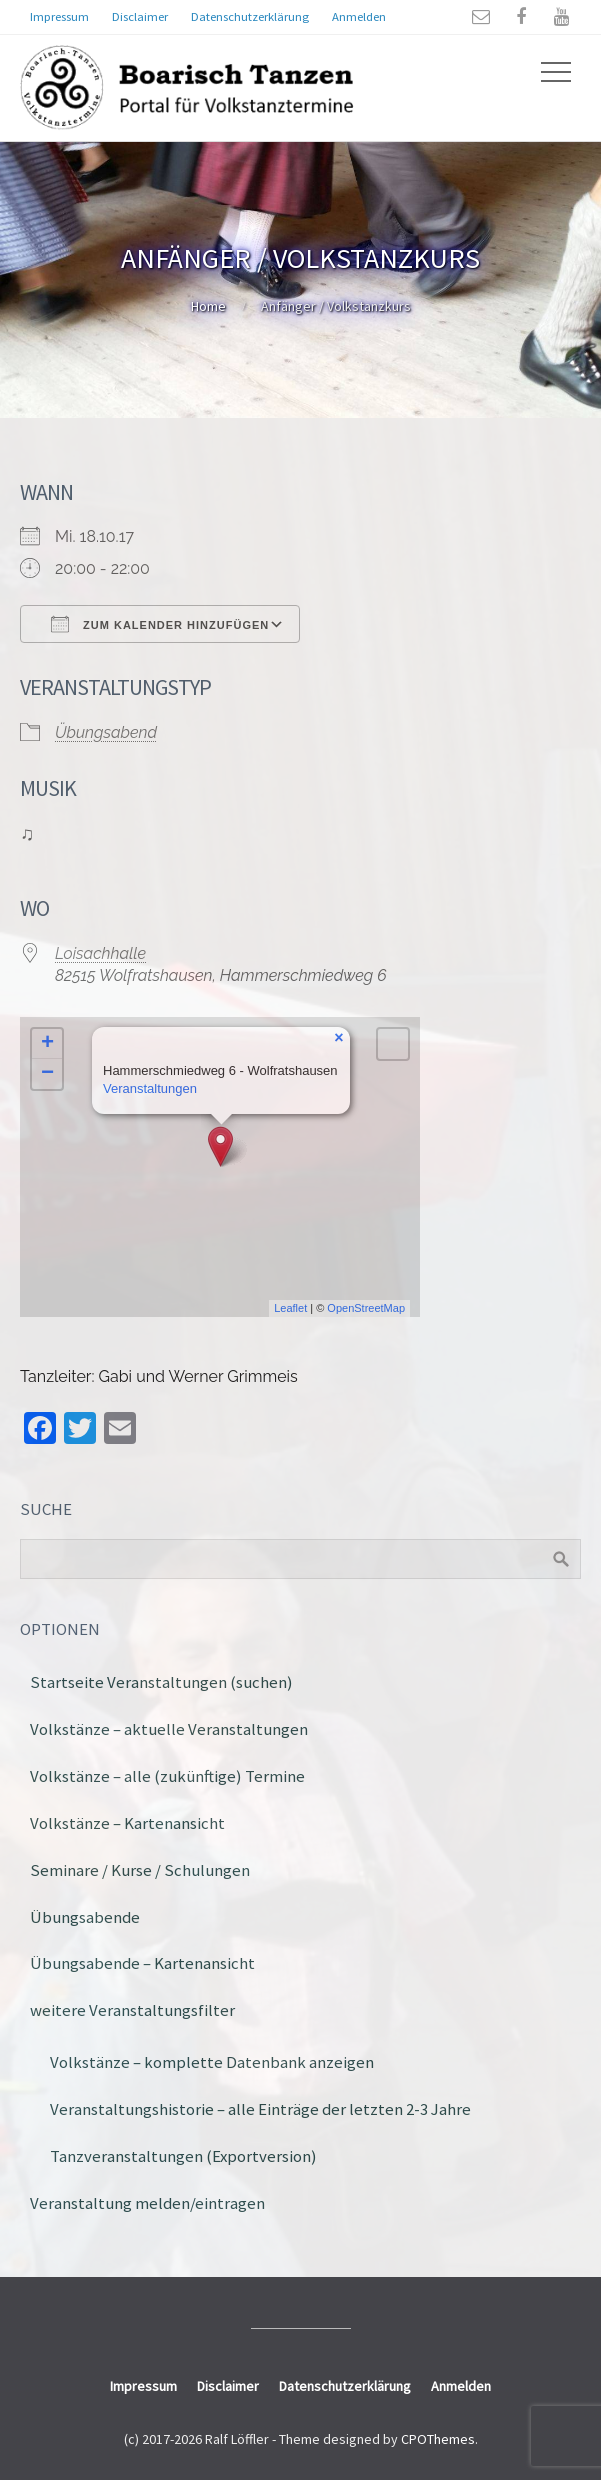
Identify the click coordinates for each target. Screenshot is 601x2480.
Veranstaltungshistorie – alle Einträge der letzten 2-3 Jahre (260, 2109)
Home (208, 306)
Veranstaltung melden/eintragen (147, 2203)
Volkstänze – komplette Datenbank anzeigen (212, 2062)
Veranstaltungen (150, 1088)
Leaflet (290, 1308)
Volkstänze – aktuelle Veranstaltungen (169, 1729)
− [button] (47, 1074)
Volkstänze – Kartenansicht (127, 1823)
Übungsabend (106, 732)
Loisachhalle (100, 953)
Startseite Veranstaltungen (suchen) (161, 1682)
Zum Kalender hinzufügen (160, 624)
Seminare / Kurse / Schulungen (140, 1870)
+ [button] (47, 1044)
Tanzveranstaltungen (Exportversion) (183, 2156)
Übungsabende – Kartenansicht (142, 1963)
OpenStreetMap (366, 1308)
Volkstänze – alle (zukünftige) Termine (167, 1776)
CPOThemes (438, 2439)
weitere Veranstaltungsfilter (132, 2010)
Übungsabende (85, 1917)
